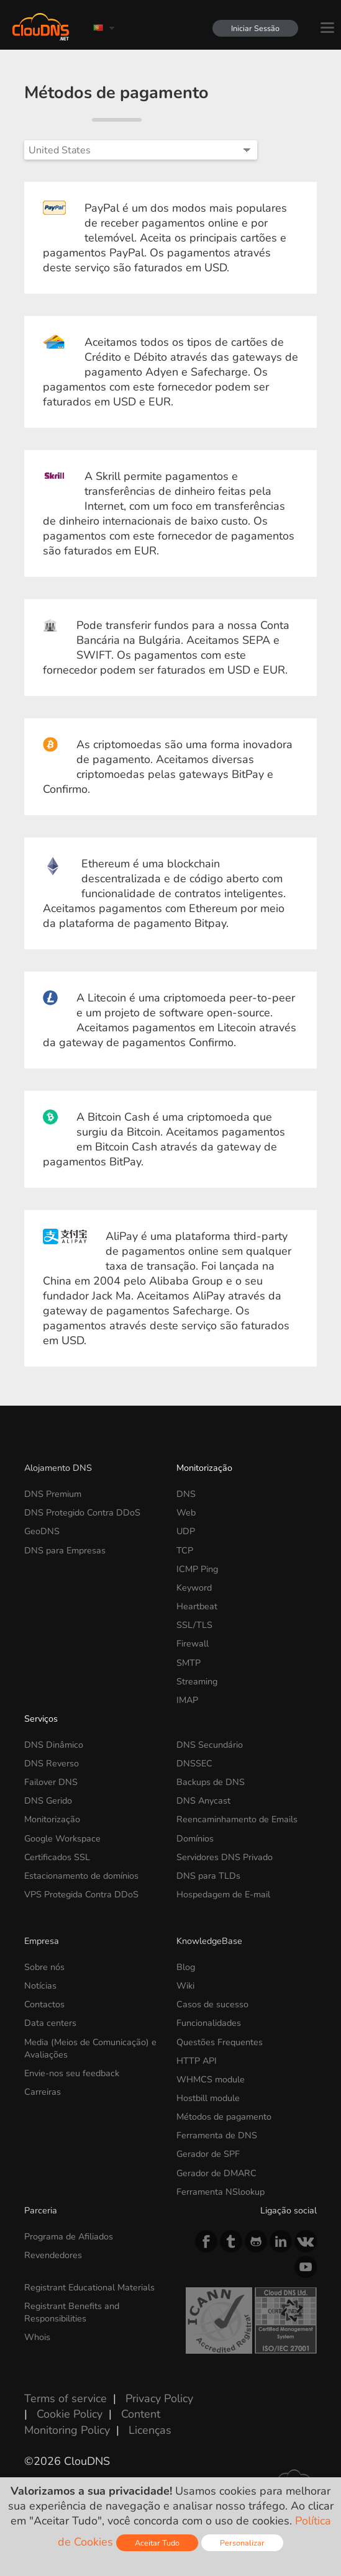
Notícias (40, 1985)
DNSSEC (194, 1763)
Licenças (150, 2430)
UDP (185, 1531)
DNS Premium (52, 1494)
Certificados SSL (57, 1857)
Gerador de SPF (208, 2154)
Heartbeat (196, 1606)
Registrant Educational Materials (89, 2287)
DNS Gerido (48, 1800)
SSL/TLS (194, 1625)
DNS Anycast (203, 1800)
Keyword (194, 1587)
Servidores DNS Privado (224, 1857)
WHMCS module (210, 2079)
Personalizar (242, 2543)
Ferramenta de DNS (216, 2135)
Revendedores (53, 2255)
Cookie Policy (69, 2414)
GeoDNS (42, 1531)
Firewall (192, 1643)
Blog (185, 1967)
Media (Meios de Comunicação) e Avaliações (90, 2048)
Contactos (44, 2004)
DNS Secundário (209, 1744)
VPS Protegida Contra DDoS (81, 1894)
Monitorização (204, 1468)
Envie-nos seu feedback (71, 2073)
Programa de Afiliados (68, 2236)
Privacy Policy (159, 2398)
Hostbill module (208, 2098)
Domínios (195, 1838)
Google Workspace (62, 1838)
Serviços (41, 1718)
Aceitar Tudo (157, 2543)
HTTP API (196, 2060)
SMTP (188, 1662)
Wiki (185, 1985)
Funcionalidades (208, 2023)
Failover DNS (51, 1782)
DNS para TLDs (208, 1875)
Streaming (196, 1681)
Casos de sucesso (212, 2004)
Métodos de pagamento (223, 2116)
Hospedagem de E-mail (223, 1894)
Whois (37, 2337)
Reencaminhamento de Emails (237, 1819)
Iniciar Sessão (255, 28)
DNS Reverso (51, 1763)
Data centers (50, 2023)
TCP (184, 1550)
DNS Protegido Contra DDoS (82, 1512)
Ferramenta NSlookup (220, 2191)
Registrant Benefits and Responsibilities (71, 2312)
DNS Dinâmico (53, 1744)
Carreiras (42, 2092)
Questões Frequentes (219, 2042)
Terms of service (65, 2398)
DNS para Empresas (65, 1550)
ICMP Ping (197, 1569)
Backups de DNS (210, 1782)
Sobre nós (44, 1967)
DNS (186, 1494)
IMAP (187, 1700)
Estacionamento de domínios (81, 1875)
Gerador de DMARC (216, 2173)
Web (186, 1512)
